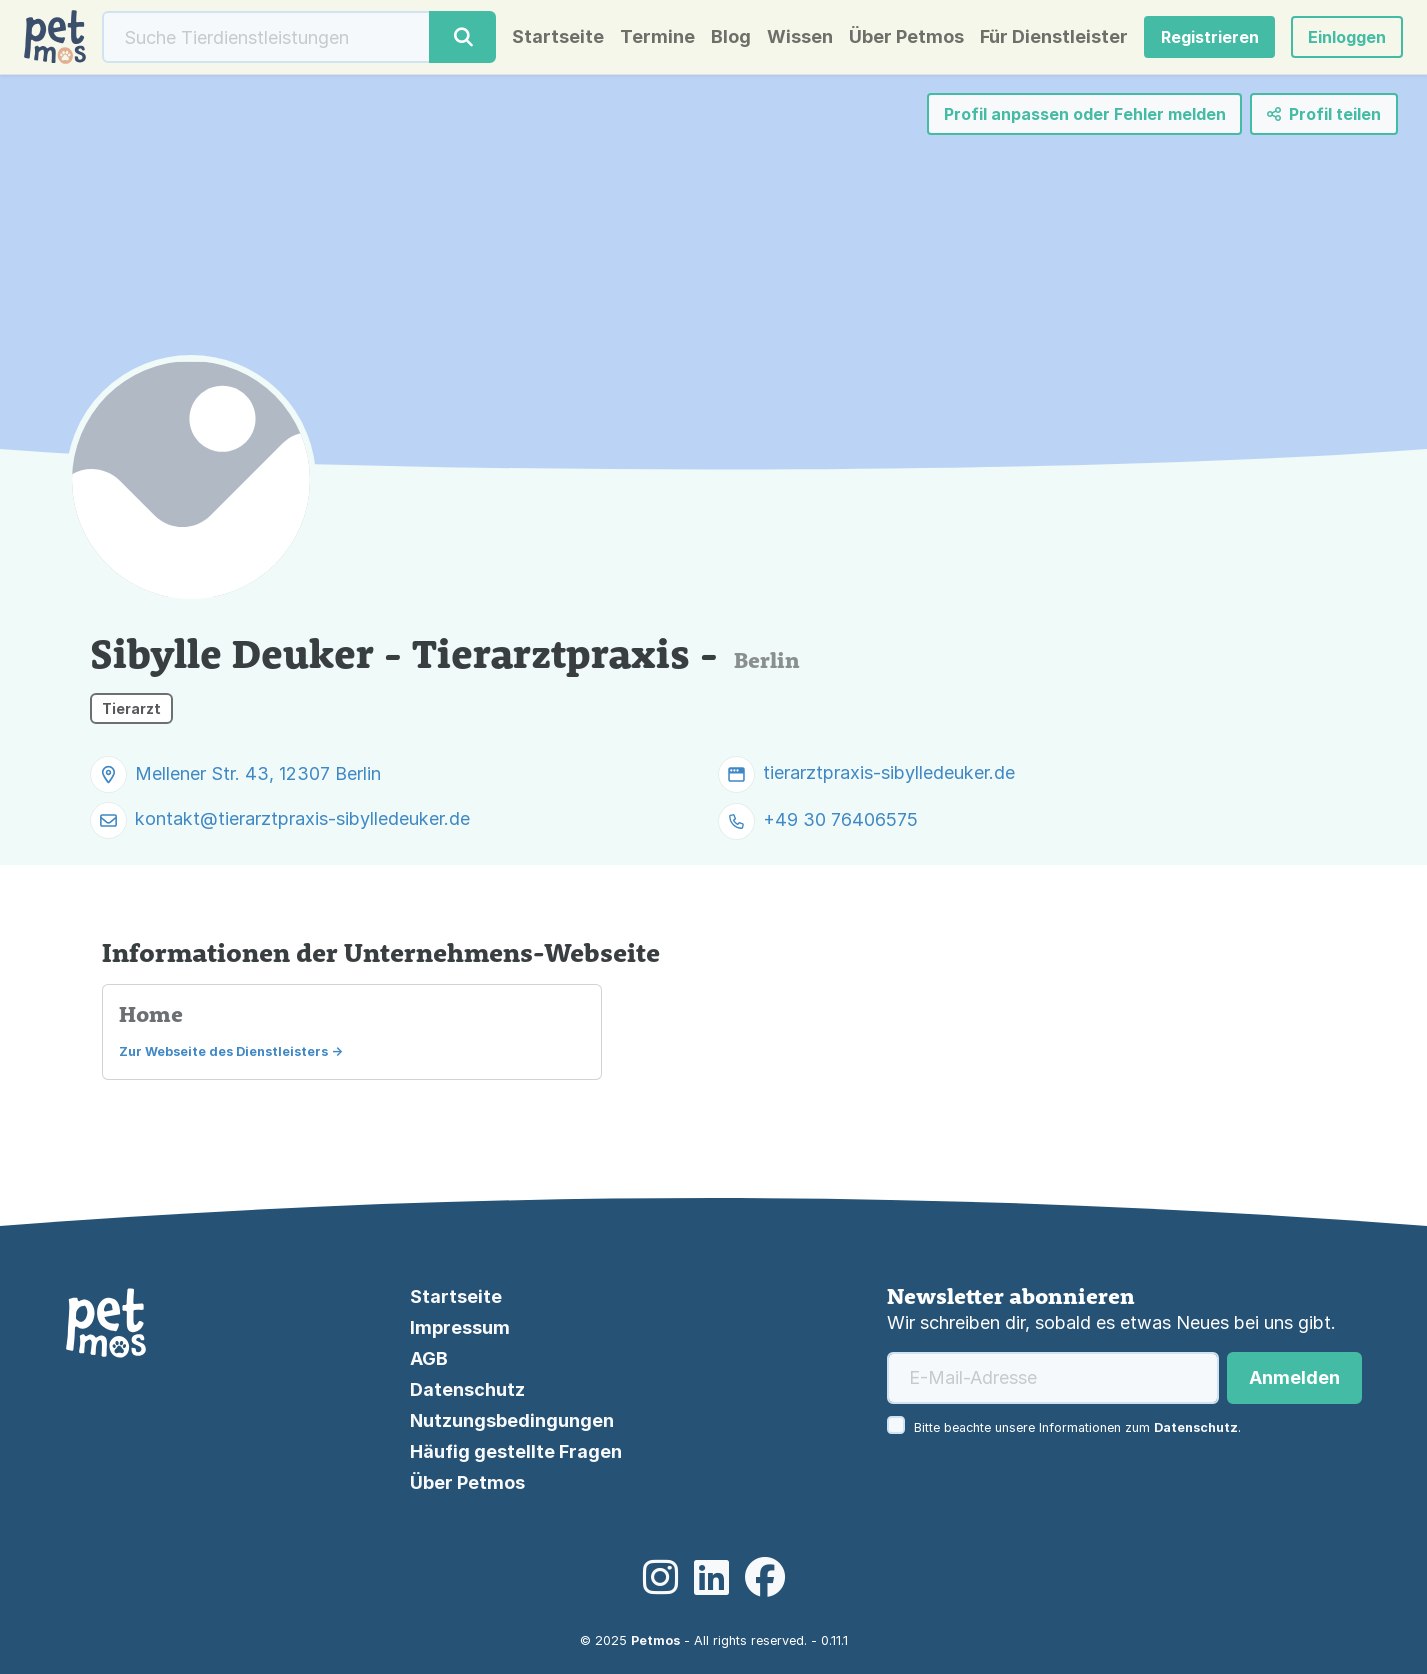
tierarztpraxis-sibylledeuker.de (889, 772)
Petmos (655, 1640)
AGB (429, 1358)
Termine (657, 37)
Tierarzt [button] (131, 708)
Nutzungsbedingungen (512, 1420)
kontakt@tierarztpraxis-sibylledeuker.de (302, 818)
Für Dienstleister (1054, 37)
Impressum (460, 1327)
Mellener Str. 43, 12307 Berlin (258, 773)
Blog (731, 37)
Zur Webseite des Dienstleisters (223, 1051)
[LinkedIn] (711, 1578)
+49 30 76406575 (840, 819)
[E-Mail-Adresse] (1053, 1378)
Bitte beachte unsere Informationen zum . (1077, 1427)
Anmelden (1294, 1377)
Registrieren (1210, 37)
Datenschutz (467, 1389)
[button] (1347, 37)
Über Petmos (906, 37)
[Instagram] (660, 1578)
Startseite (558, 37)
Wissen (800, 37)
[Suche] (266, 37)
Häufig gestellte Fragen (516, 1451)
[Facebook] (765, 1578)
